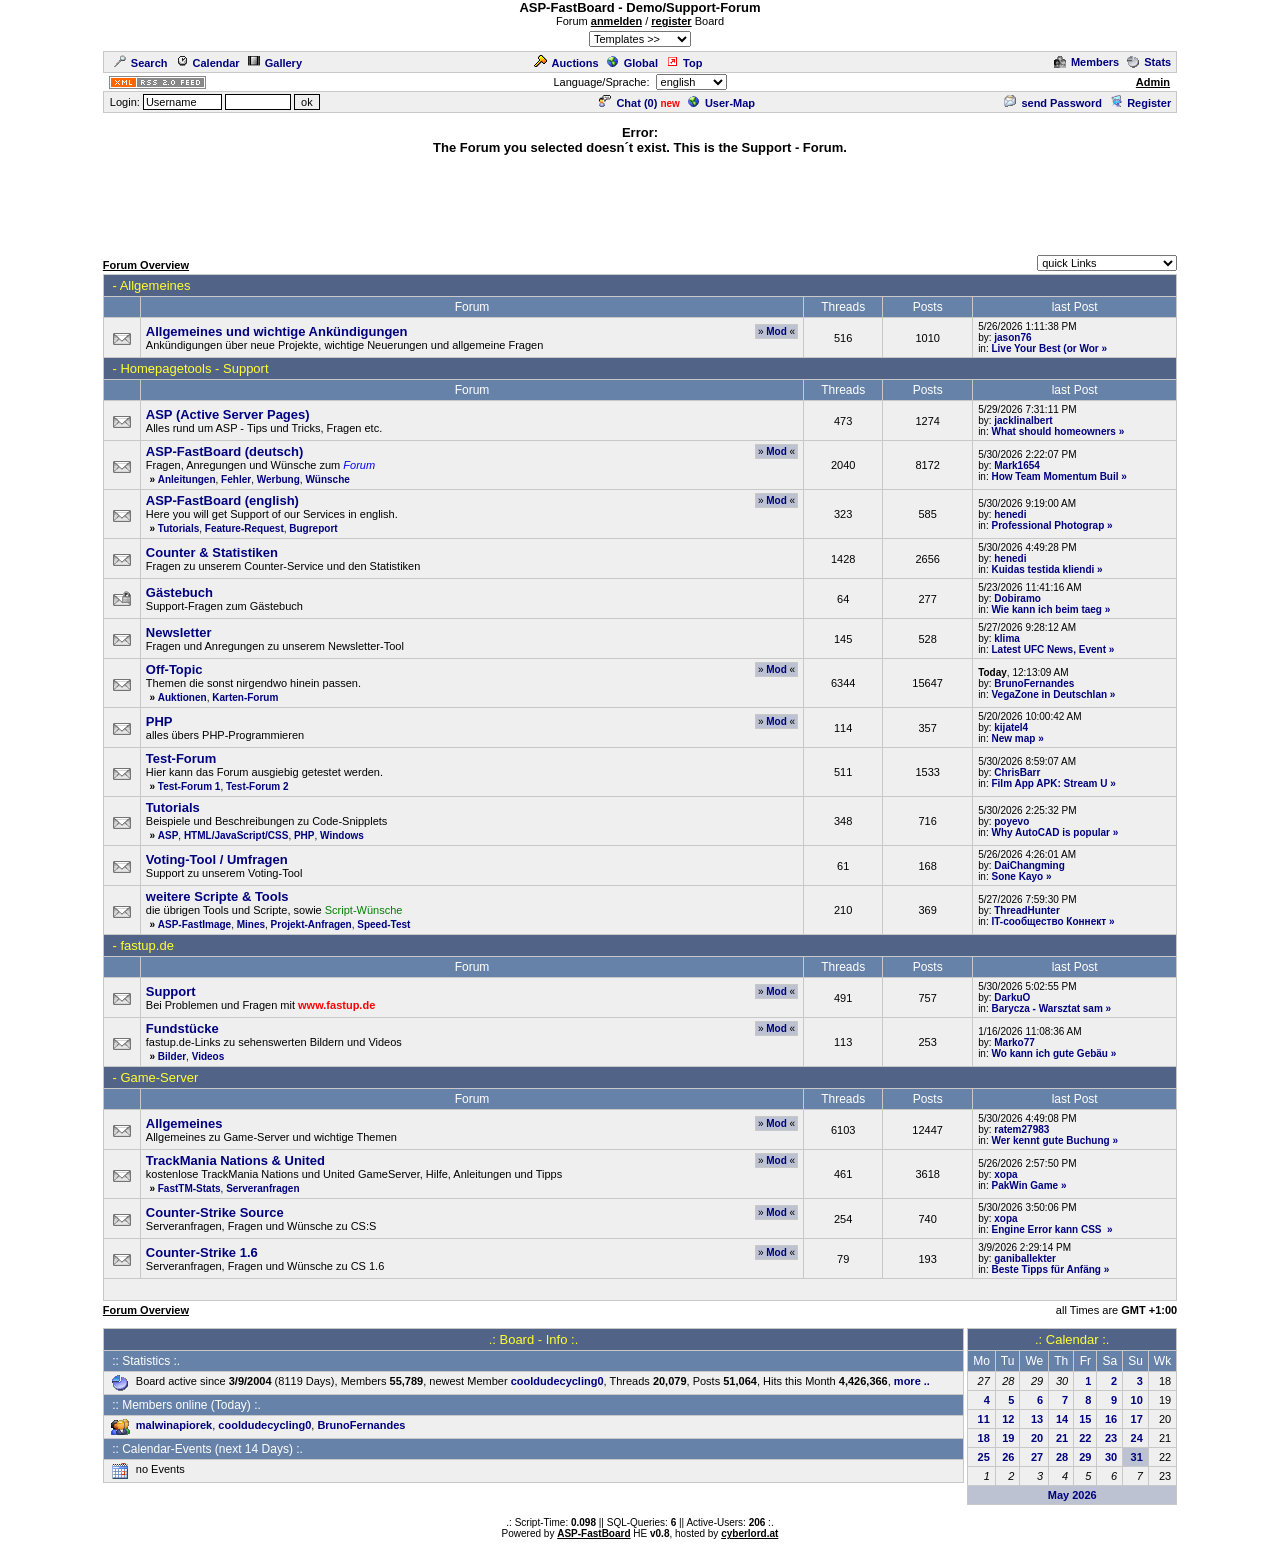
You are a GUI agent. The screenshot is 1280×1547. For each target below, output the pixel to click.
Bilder (172, 1056)
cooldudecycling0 (557, 1381)
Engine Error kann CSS (1047, 1229)
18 (984, 1438)
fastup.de (147, 945)
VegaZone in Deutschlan (1049, 694)
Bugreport (313, 528)
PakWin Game (1024, 1185)
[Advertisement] (640, 202)
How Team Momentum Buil (1054, 476)
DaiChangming (1029, 865)
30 (1111, 1457)
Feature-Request (244, 528)
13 (1037, 1419)
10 (1137, 1400)
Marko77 (1014, 1042)
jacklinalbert (1023, 420)
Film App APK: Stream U (1049, 783)
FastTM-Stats (189, 1188)
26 (1008, 1457)
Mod (776, 331)
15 (1085, 1419)
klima (1007, 638)
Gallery (275, 63)
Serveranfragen (262, 1188)
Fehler (236, 479)
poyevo (1011, 821)
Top (684, 63)
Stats (1149, 62)
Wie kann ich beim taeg (1046, 609)
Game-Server (159, 1077)
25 (984, 1457)
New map (1013, 738)
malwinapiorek (174, 1425)
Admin (1153, 82)
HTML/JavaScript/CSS (236, 835)
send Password (1053, 103)
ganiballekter (1025, 1258)
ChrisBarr (1017, 772)
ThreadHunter (1027, 910)
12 (1008, 1419)
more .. (912, 1381)
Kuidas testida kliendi (1042, 569)
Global (632, 63)
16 (1111, 1419)
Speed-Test (383, 924)
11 (984, 1419)
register (671, 21)
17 (1137, 1419)
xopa (1005, 1174)
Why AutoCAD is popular (1050, 832)
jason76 (1012, 337)
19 (1008, 1438)
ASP (168, 835)
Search (141, 63)
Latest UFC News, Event (1048, 649)
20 (1037, 1438)
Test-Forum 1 (189, 786)
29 (1085, 1457)
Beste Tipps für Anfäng (1045, 1269)
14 (1062, 1419)
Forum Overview (146, 265)
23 (1111, 1438)
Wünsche (327, 479)
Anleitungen (187, 479)
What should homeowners (1053, 431)
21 (1062, 1438)
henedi (1010, 514)
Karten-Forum (245, 697)
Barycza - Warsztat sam (1046, 1008)
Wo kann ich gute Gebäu (1049, 1053)
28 (1062, 1457)
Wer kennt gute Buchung (1050, 1140)
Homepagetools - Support (194, 368)
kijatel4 (1011, 727)
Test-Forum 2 (257, 786)
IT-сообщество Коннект (1048, 921)
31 (1137, 1457)
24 (1137, 1438)
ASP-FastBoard (593, 1533)
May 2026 (1072, 1495)
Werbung (278, 479)
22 (1085, 1438)
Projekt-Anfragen (311, 924)
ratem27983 (1021, 1129)
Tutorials (178, 528)
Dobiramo (1017, 598)
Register (1140, 103)
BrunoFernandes (1034, 683)
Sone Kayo (1017, 876)
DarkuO (1012, 997)
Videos (208, 1056)
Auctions (566, 63)
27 (1037, 1457)
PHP (304, 835)
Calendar (208, 63)
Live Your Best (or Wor (1044, 348)
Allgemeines (155, 285)
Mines (251, 924)
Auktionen (182, 697)
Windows (342, 835)
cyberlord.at (749, 1533)
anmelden (616, 21)
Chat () (628, 103)
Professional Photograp (1047, 525)
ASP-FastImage (194, 924)
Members (1086, 62)
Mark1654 (1017, 465)
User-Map (721, 103)
